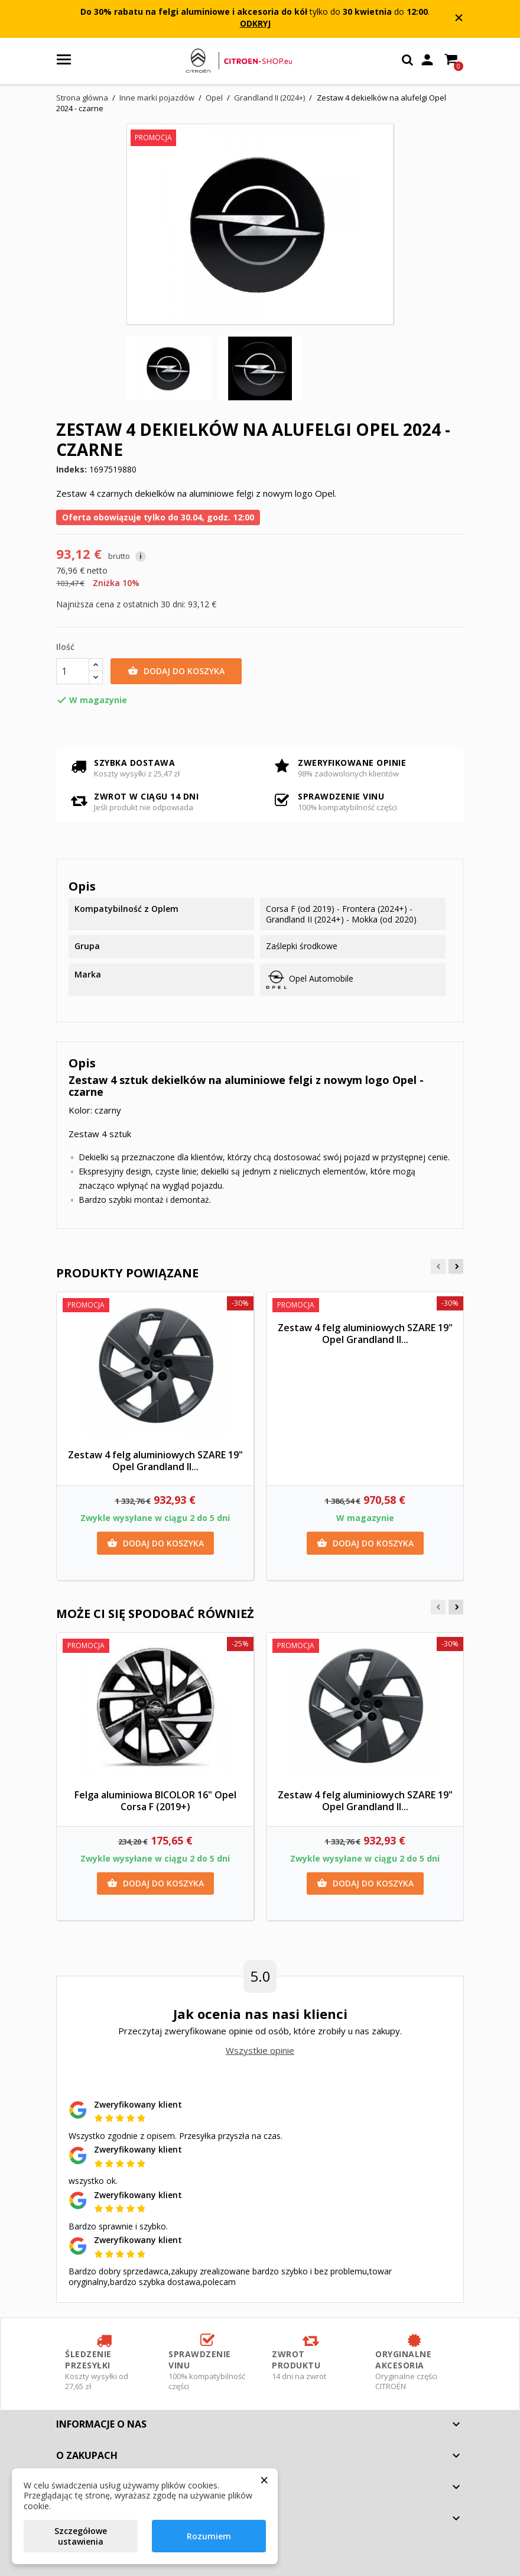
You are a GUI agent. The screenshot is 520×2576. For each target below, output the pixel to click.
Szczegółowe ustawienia (80, 2536)
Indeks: (71, 469)
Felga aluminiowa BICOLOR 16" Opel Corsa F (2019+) (155, 1800)
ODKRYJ (255, 23)
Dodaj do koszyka (176, 671)
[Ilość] (72, 671)
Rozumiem (209, 2536)
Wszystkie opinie (260, 2050)
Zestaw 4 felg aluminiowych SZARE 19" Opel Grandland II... (155, 1460)
